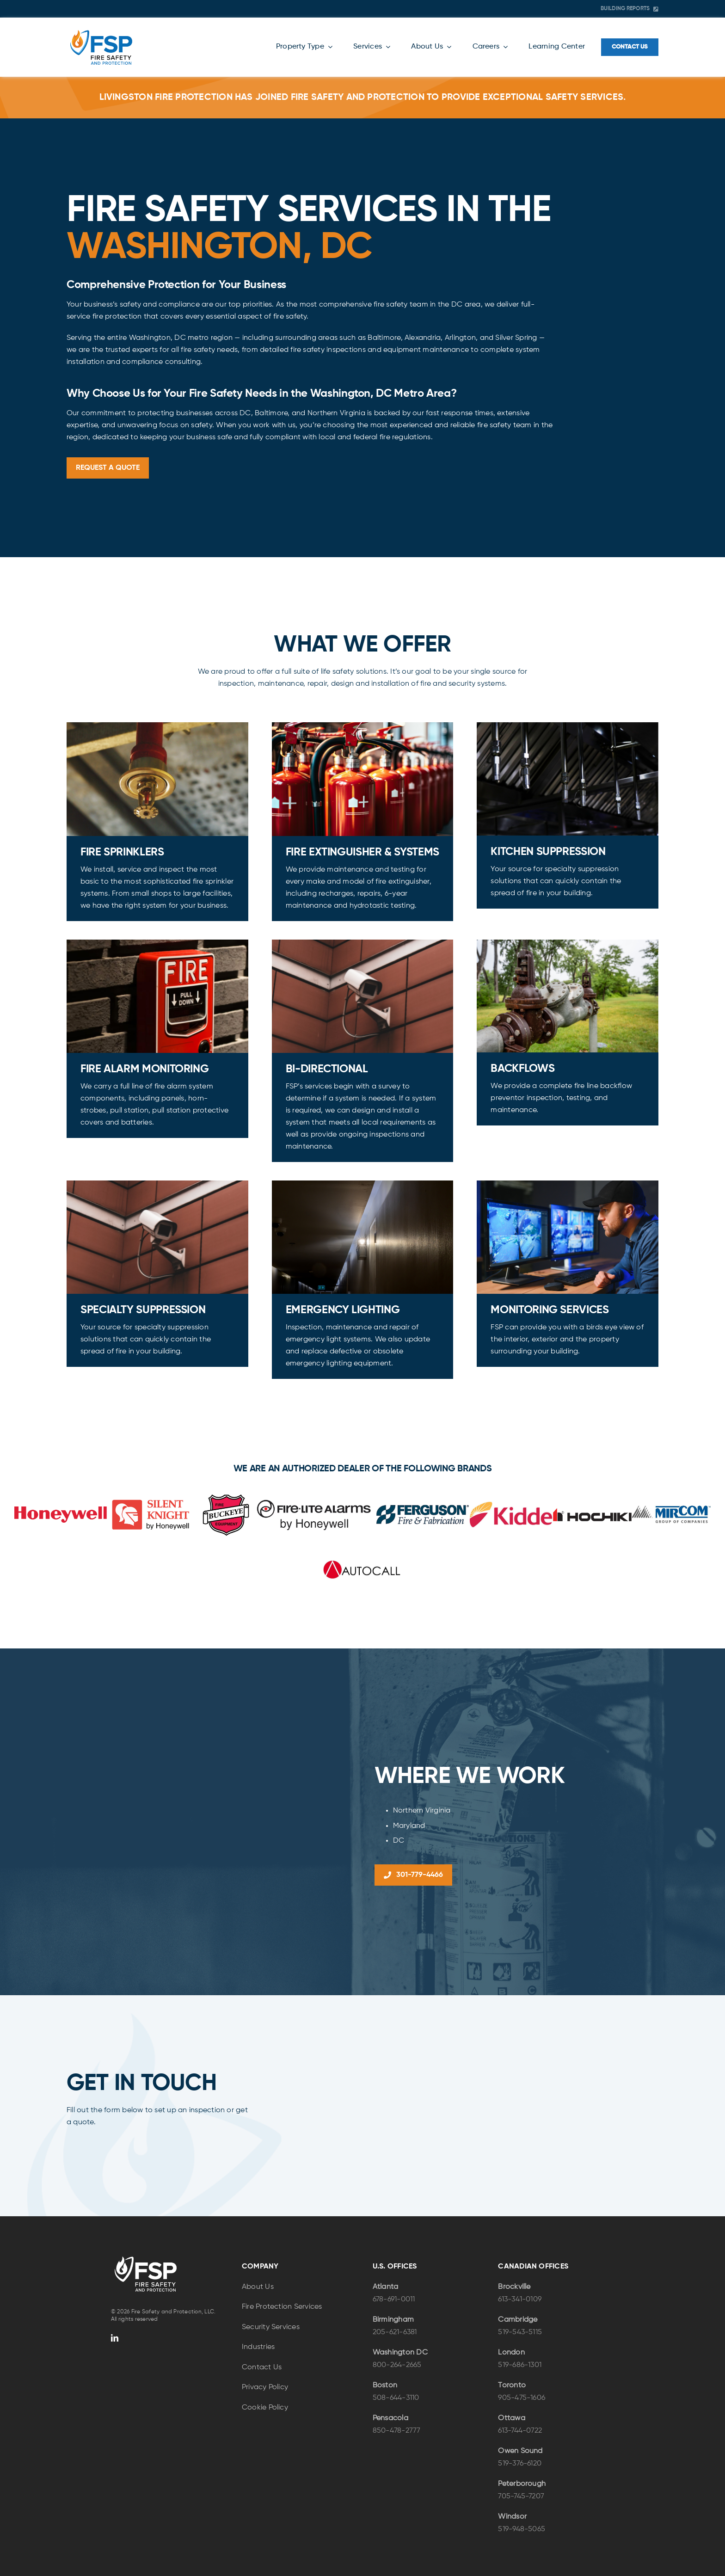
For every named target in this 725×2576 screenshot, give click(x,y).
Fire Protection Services (282, 2307)
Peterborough (522, 2484)
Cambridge (517, 2320)
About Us (258, 2287)
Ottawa (511, 2418)
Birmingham (393, 2320)
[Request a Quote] (108, 468)
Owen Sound (520, 2451)
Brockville (514, 2287)
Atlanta (386, 2287)
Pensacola (390, 2418)
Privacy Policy (265, 2387)
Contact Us (262, 2367)
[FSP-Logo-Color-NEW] (101, 30)
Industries (258, 2347)
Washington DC (400, 2352)
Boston (385, 2385)
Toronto (512, 2385)
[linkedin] (114, 2338)
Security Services (271, 2327)
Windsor (512, 2517)
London (511, 2352)
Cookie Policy (265, 2407)
